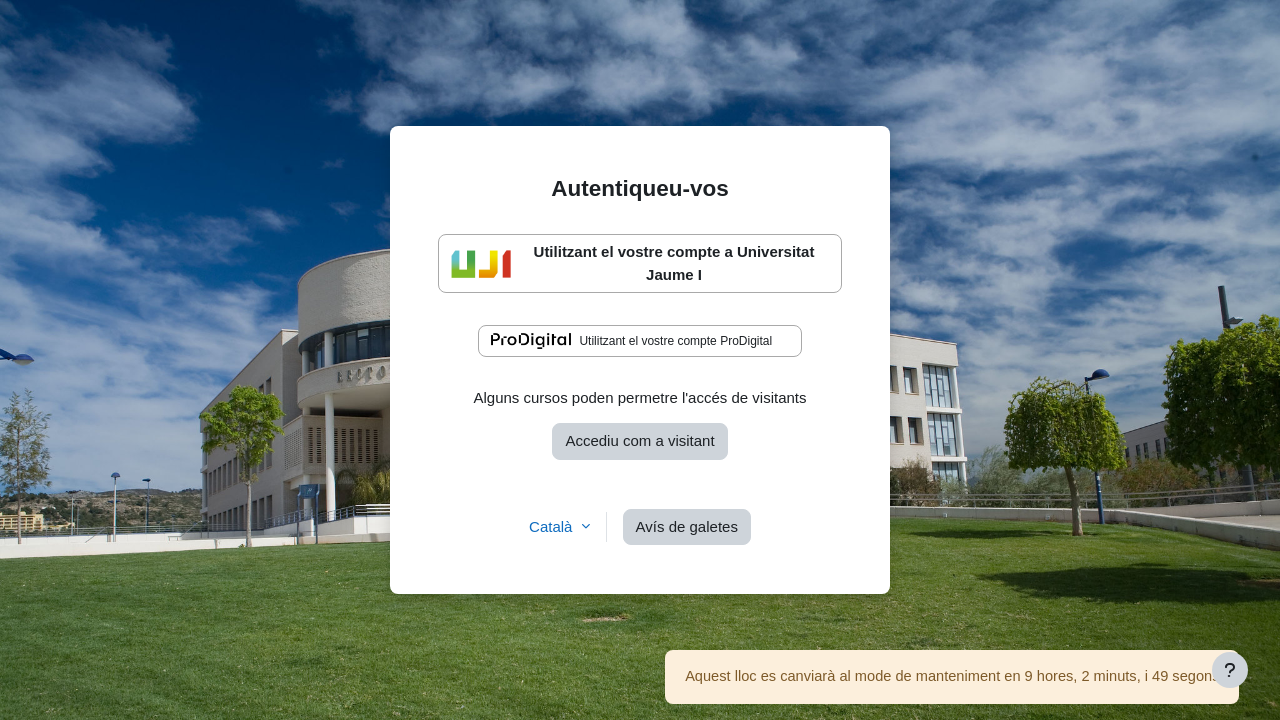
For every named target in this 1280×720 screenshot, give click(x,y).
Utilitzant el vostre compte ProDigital (631, 341)
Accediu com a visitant (639, 440)
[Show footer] (1230, 670)
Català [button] (553, 526)
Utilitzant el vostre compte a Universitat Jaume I (632, 263)
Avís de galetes (687, 526)
